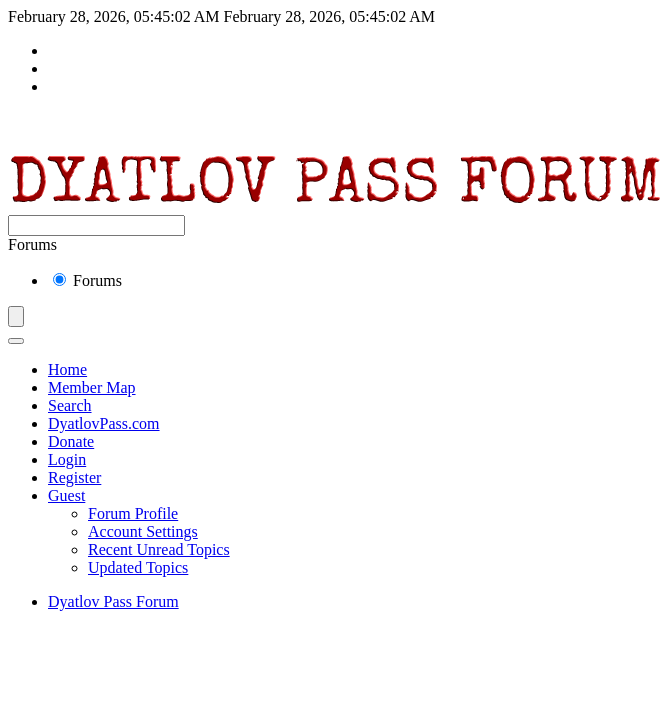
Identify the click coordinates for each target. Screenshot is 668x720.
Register (74, 477)
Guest (66, 495)
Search (70, 405)
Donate (71, 441)
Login (67, 459)
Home (67, 369)
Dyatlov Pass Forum (113, 601)
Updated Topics (138, 567)
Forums (87, 280)
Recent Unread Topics (159, 549)
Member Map (92, 387)
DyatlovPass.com (104, 423)
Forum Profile (133, 513)
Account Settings (143, 531)
